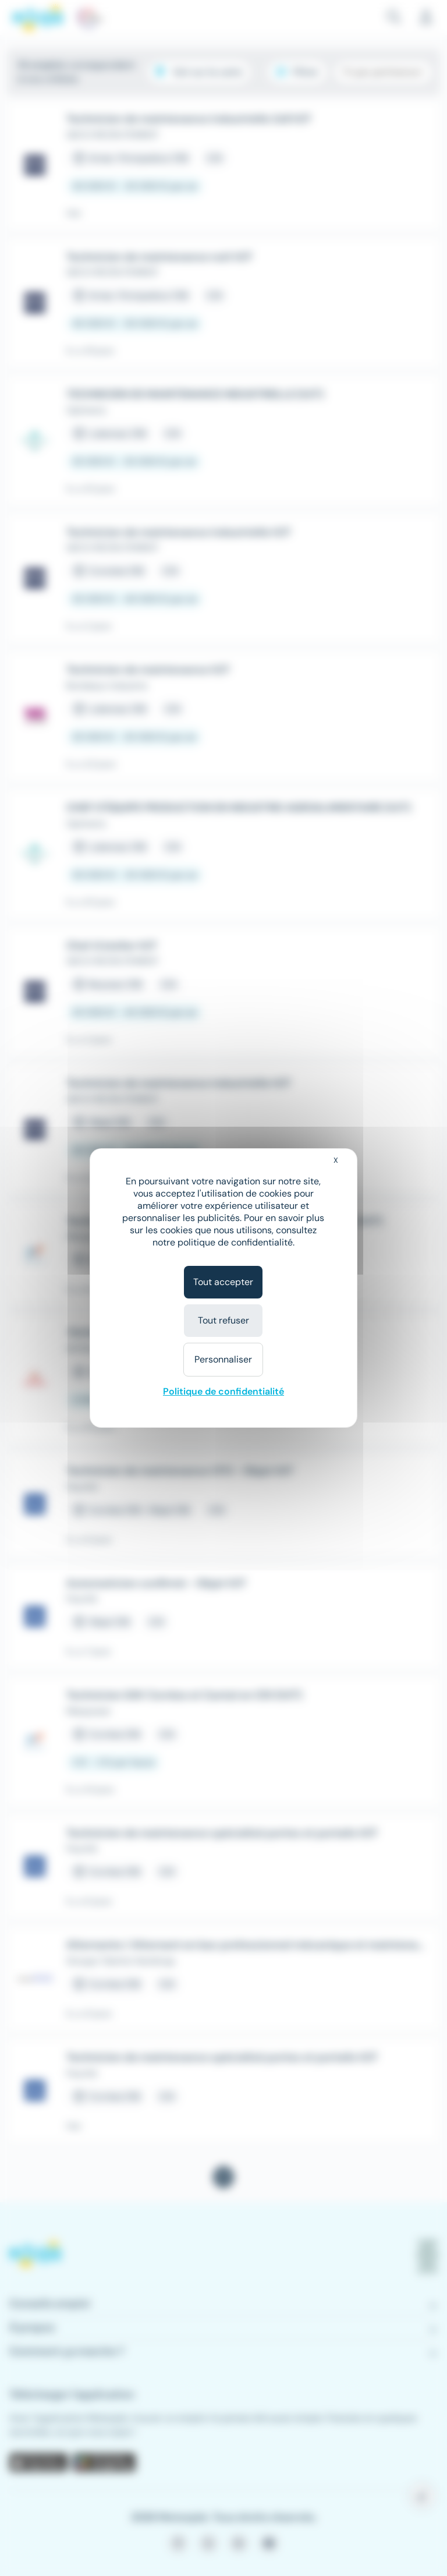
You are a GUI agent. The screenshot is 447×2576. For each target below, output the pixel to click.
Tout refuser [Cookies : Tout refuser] (223, 1320)
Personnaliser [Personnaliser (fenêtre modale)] (223, 1359)
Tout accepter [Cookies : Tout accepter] (223, 1282)
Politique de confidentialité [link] (223, 1391)
